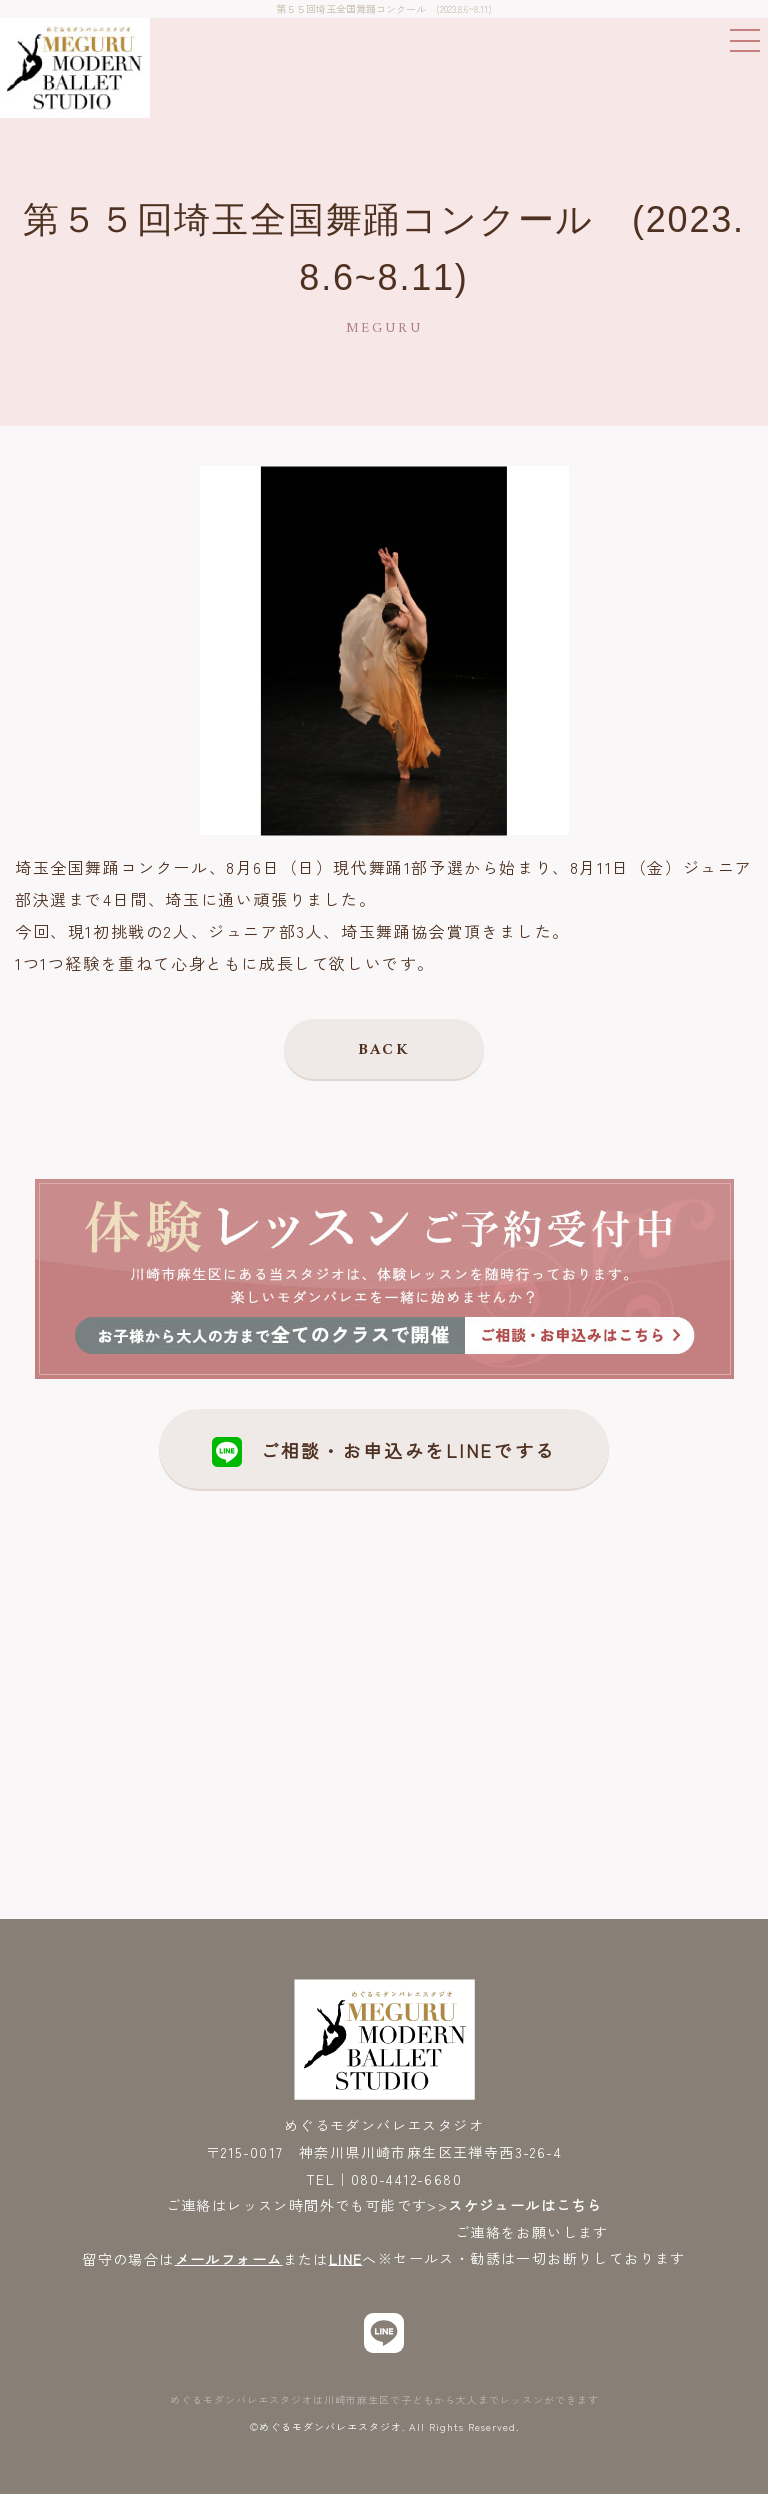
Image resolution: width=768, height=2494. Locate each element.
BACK (384, 1050)
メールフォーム (229, 2258)
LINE (346, 2258)
